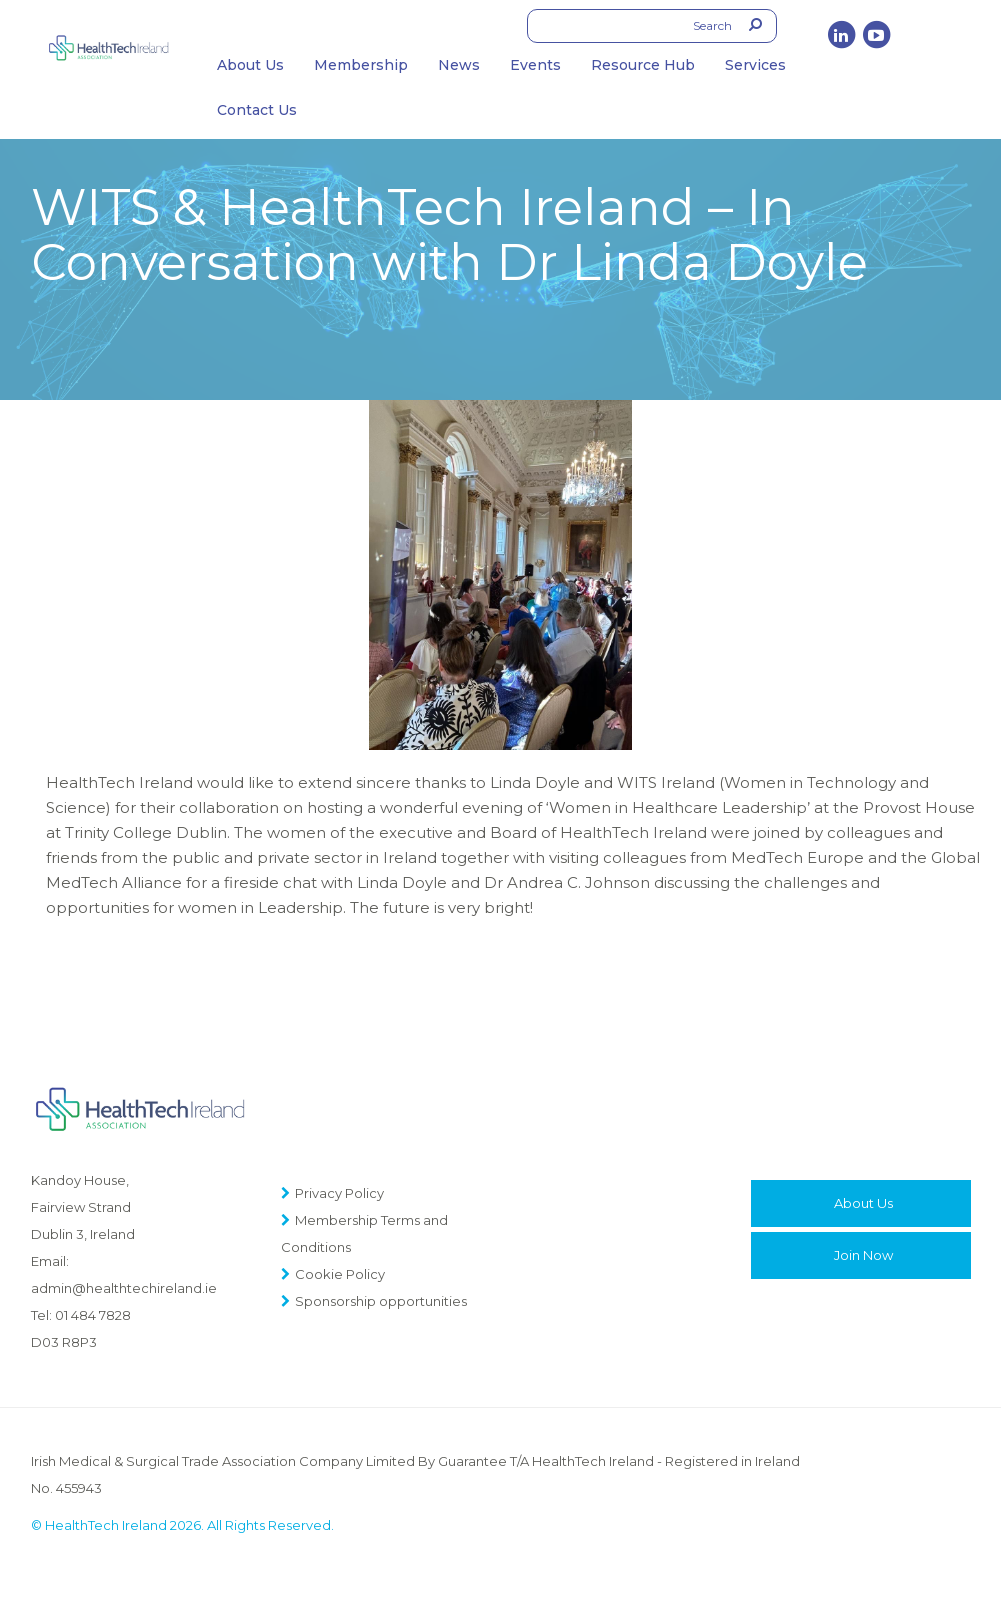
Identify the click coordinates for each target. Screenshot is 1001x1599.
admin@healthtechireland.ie (124, 1288)
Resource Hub (643, 65)
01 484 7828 (93, 1315)
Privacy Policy (339, 1193)
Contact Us (257, 110)
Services (755, 65)
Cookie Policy (340, 1274)
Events (535, 65)
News (459, 65)
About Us (250, 65)
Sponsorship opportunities (381, 1301)
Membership (361, 65)
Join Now (863, 1255)
